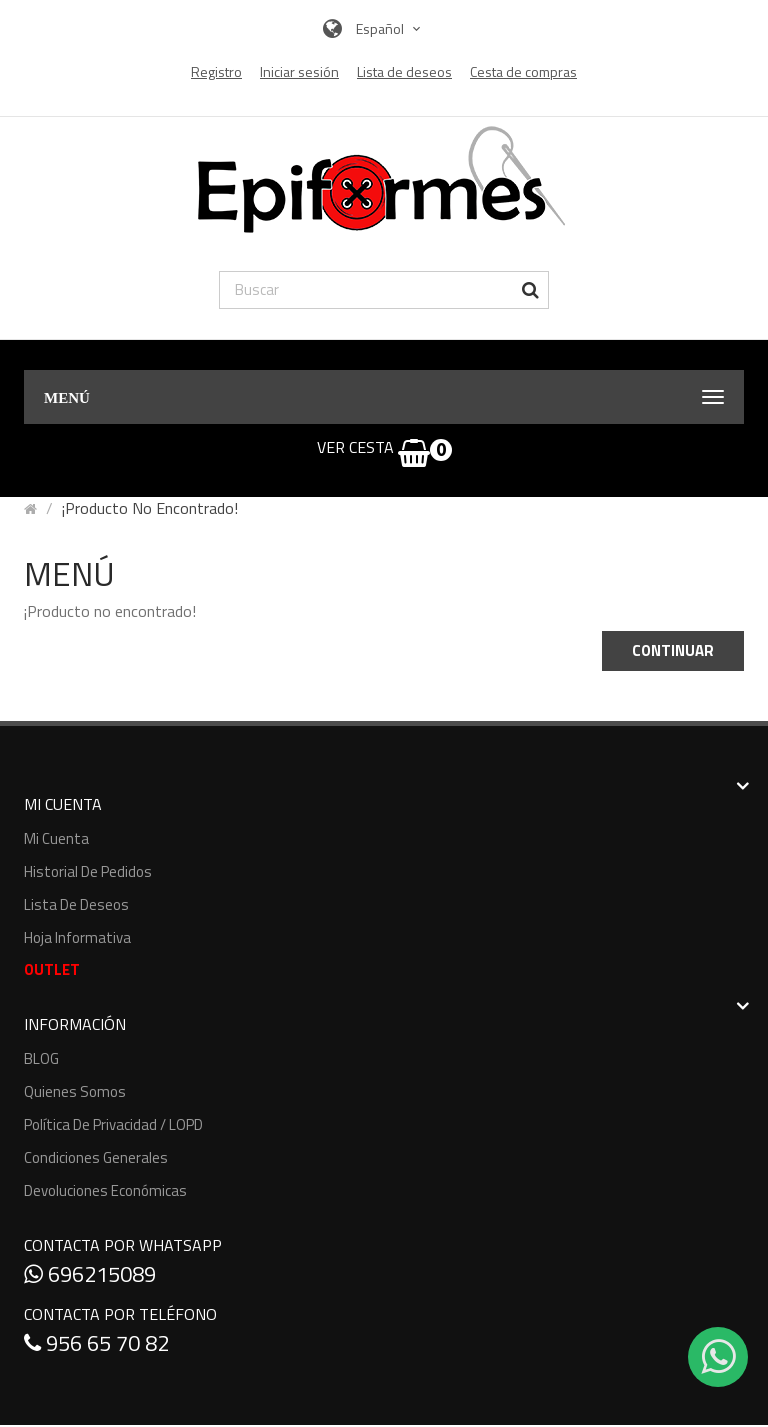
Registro (216, 72)
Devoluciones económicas (105, 1190)
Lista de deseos (76, 904)
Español (390, 28)
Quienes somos (75, 1091)
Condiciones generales (96, 1157)
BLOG (41, 1058)
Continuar (673, 650)
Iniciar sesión (299, 72)
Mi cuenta (56, 838)
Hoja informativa (77, 937)
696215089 (90, 1274)
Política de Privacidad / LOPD (113, 1124)
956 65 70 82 (96, 1343)
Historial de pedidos (88, 871)
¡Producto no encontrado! (150, 508)
